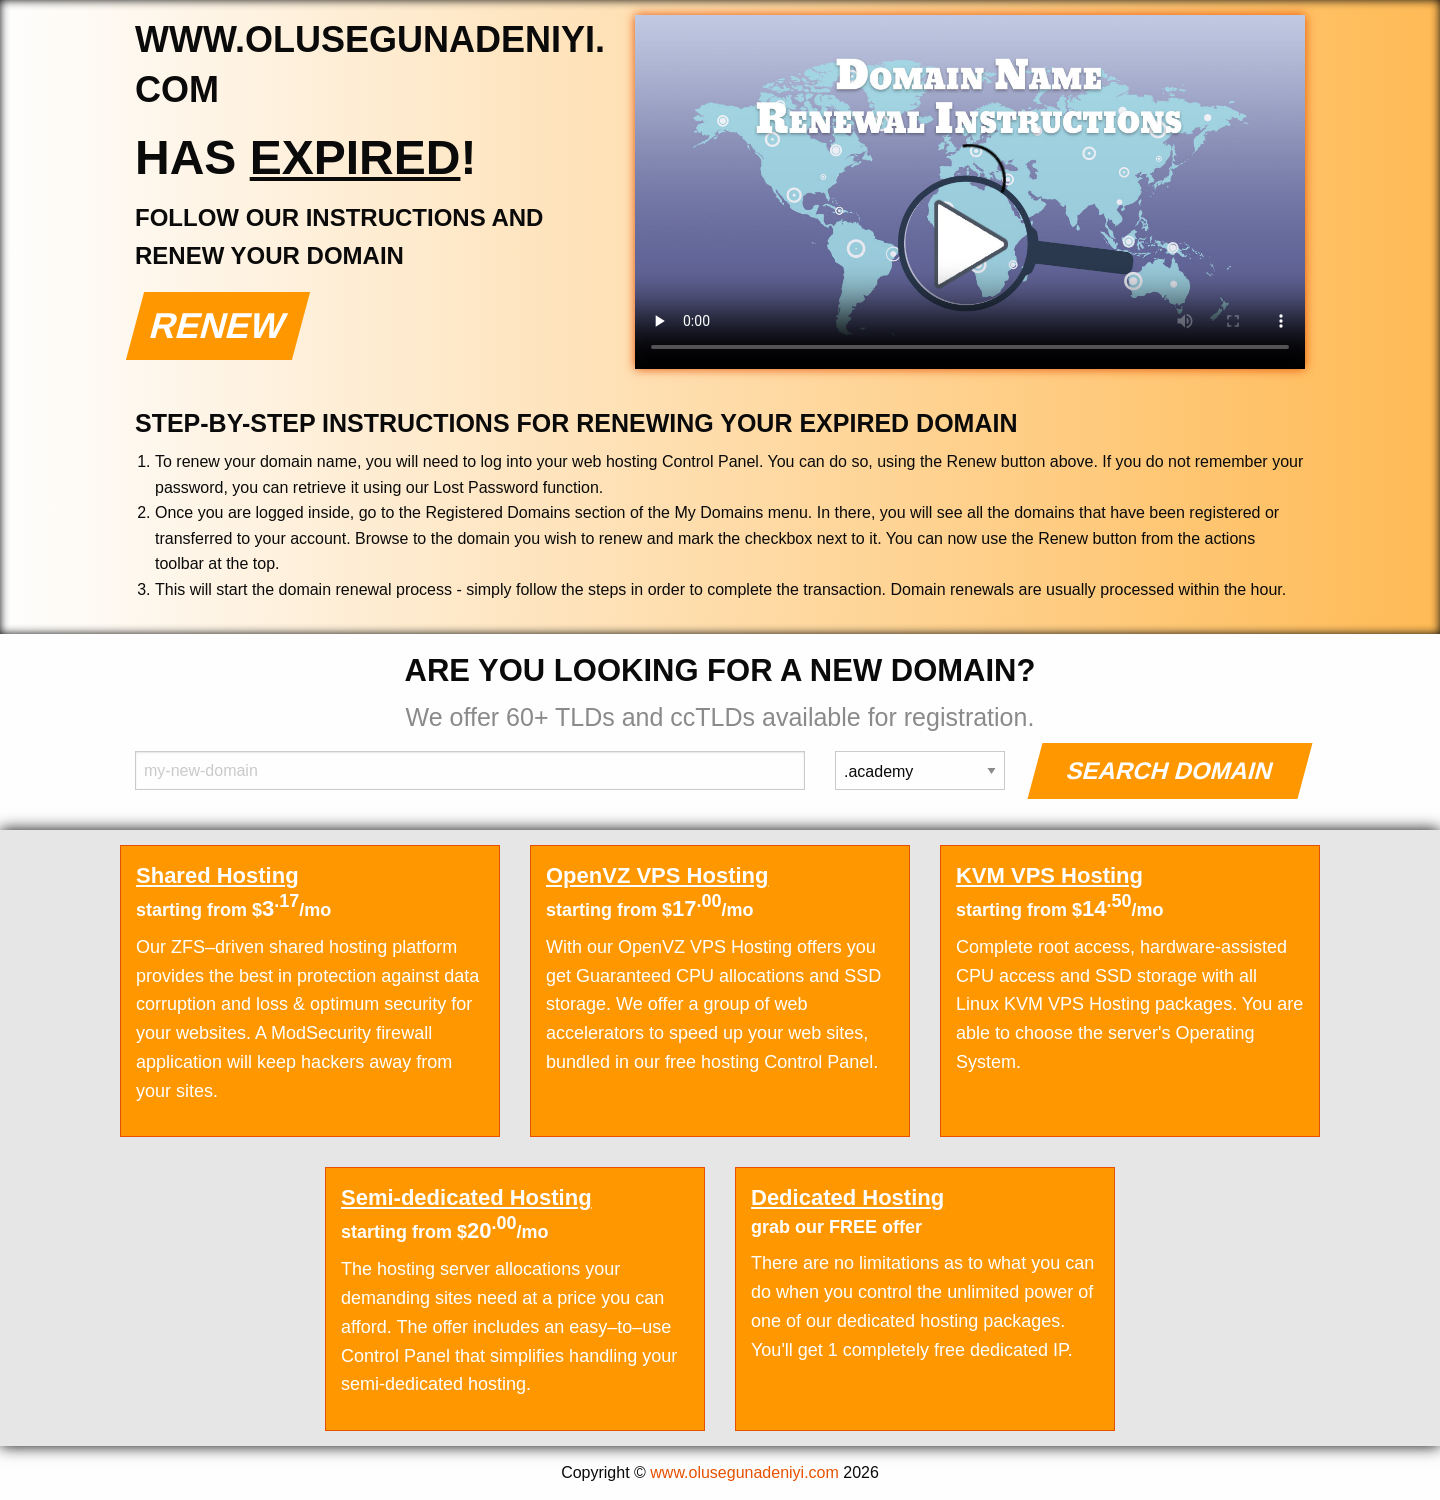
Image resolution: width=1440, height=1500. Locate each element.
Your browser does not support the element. (970, 192)
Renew (218, 325)
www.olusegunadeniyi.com (744, 1472)
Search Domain (1170, 770)
